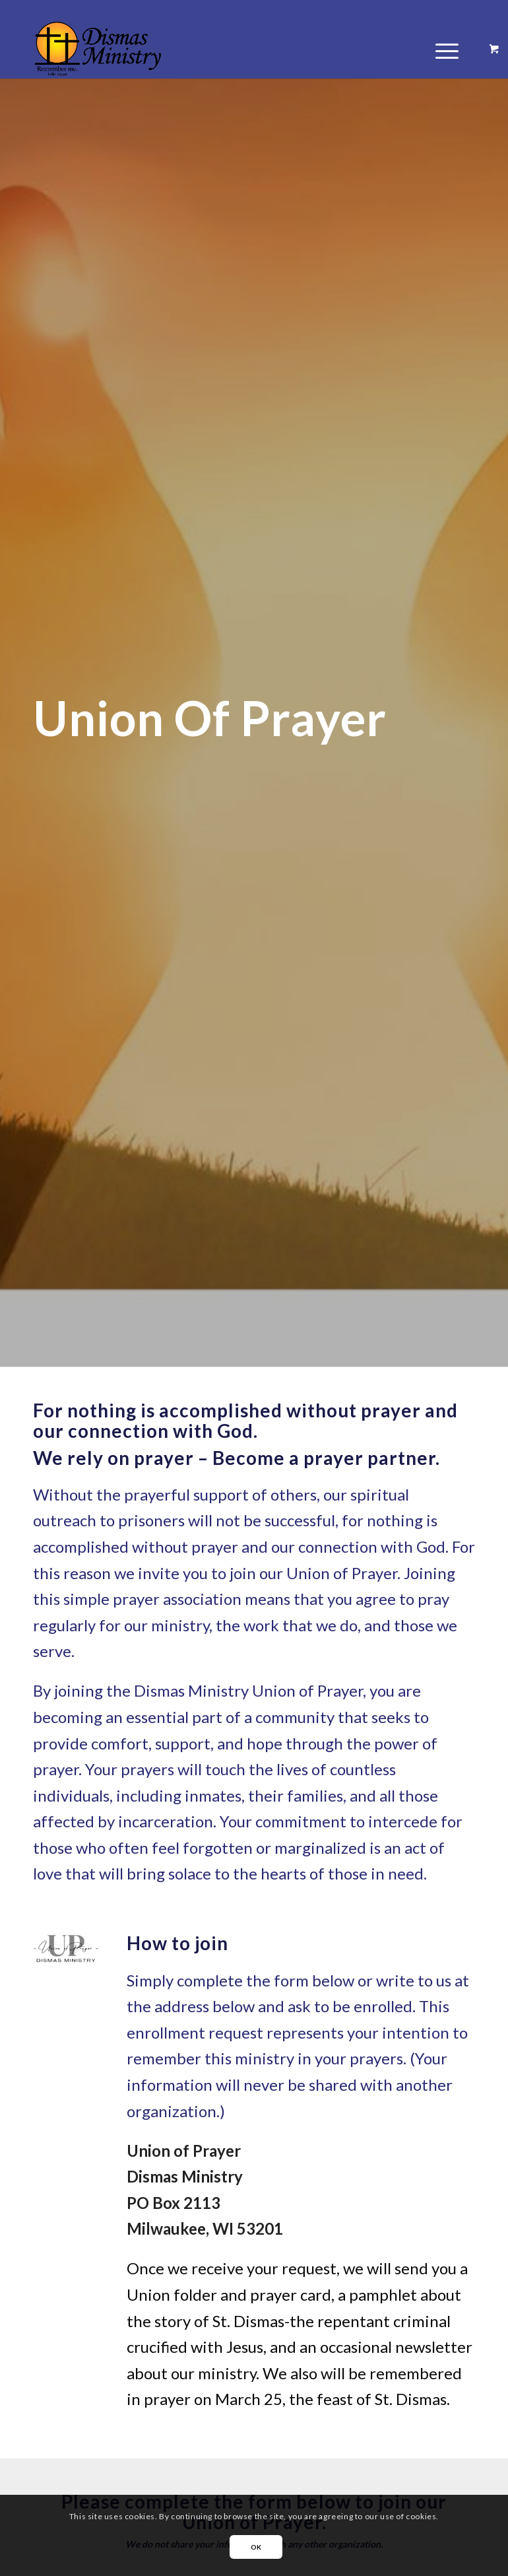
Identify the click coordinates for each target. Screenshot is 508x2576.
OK (256, 2547)
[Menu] (440, 49)
